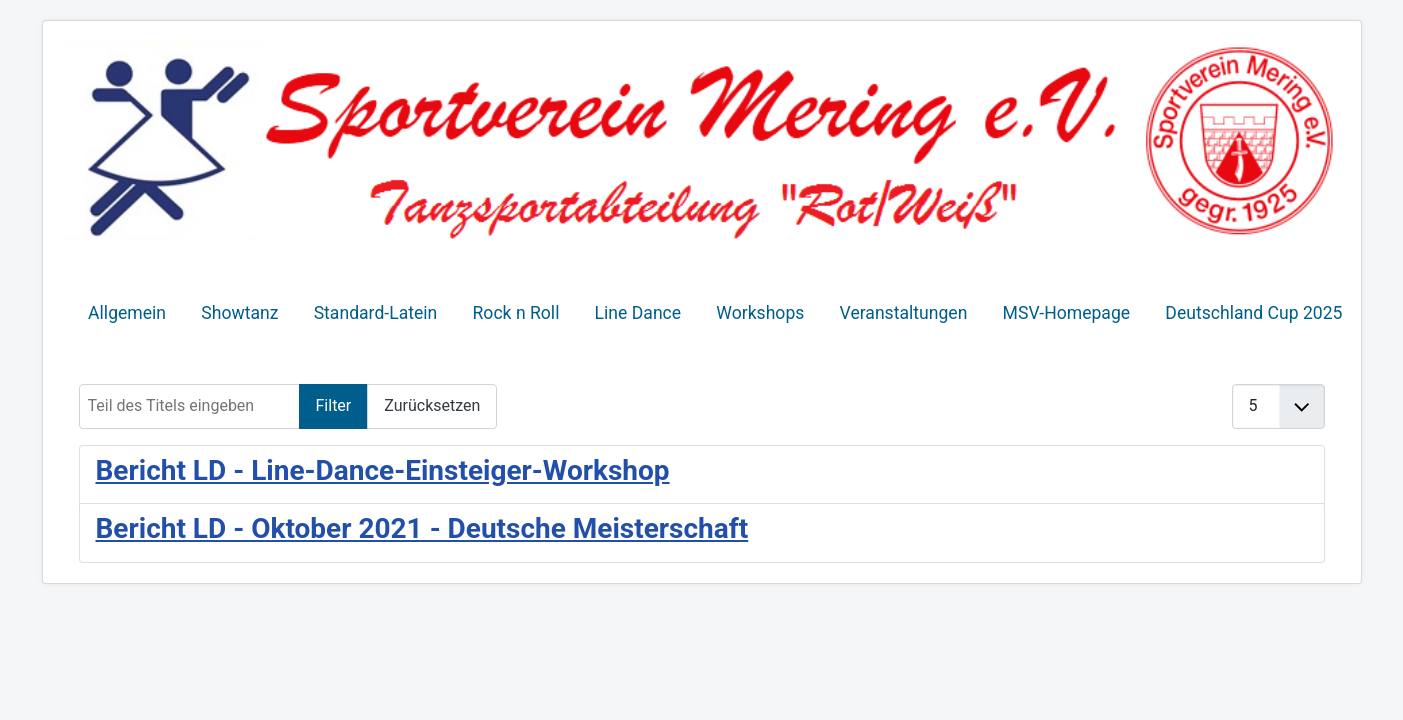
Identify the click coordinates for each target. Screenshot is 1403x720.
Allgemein (127, 313)
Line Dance (638, 313)
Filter (334, 405)
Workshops (760, 313)
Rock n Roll (516, 313)
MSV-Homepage (1067, 313)
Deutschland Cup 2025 (1253, 313)
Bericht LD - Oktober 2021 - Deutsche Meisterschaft (422, 528)
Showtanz (239, 313)
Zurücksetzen (432, 405)
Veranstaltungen (904, 313)
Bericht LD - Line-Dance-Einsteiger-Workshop (383, 470)
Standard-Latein (376, 313)
